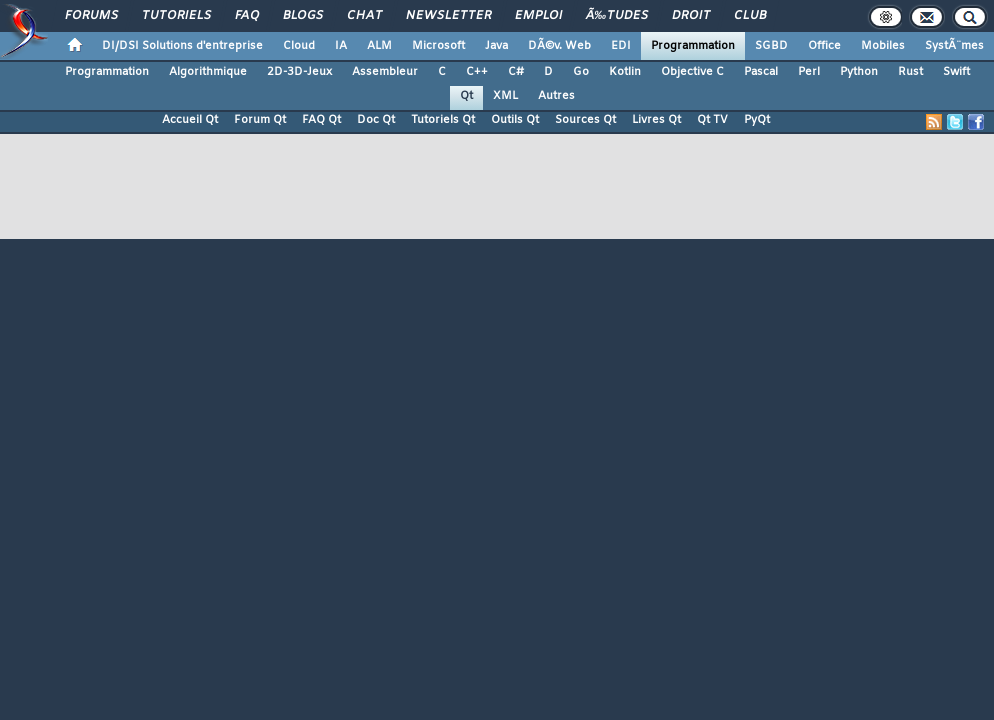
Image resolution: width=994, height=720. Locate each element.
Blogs (303, 16)
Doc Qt (376, 120)
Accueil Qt (190, 120)
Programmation (693, 46)
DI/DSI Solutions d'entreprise (182, 46)
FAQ (247, 16)
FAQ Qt (321, 120)
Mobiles (883, 46)
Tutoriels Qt (443, 120)
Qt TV (712, 120)
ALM (379, 46)
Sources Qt (585, 120)
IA (341, 46)
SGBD (771, 46)
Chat (364, 16)
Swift (956, 72)
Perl (809, 72)
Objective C (692, 72)
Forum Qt (260, 120)
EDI (621, 46)
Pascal (761, 72)
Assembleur (385, 72)
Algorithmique (208, 72)
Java (496, 46)
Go (581, 72)
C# (516, 72)
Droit (691, 16)
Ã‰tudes (617, 16)
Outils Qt (515, 120)
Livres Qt (656, 120)
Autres (556, 96)
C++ (477, 72)
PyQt (757, 120)
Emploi (538, 16)
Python (859, 72)
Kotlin (625, 72)
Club (750, 16)
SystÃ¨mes (954, 46)
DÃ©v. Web (559, 46)
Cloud (299, 46)
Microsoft (438, 46)
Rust (910, 72)
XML (505, 96)
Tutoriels (176, 16)
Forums (91, 16)
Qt (466, 96)
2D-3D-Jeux (299, 72)
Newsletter (448, 16)
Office (824, 46)
